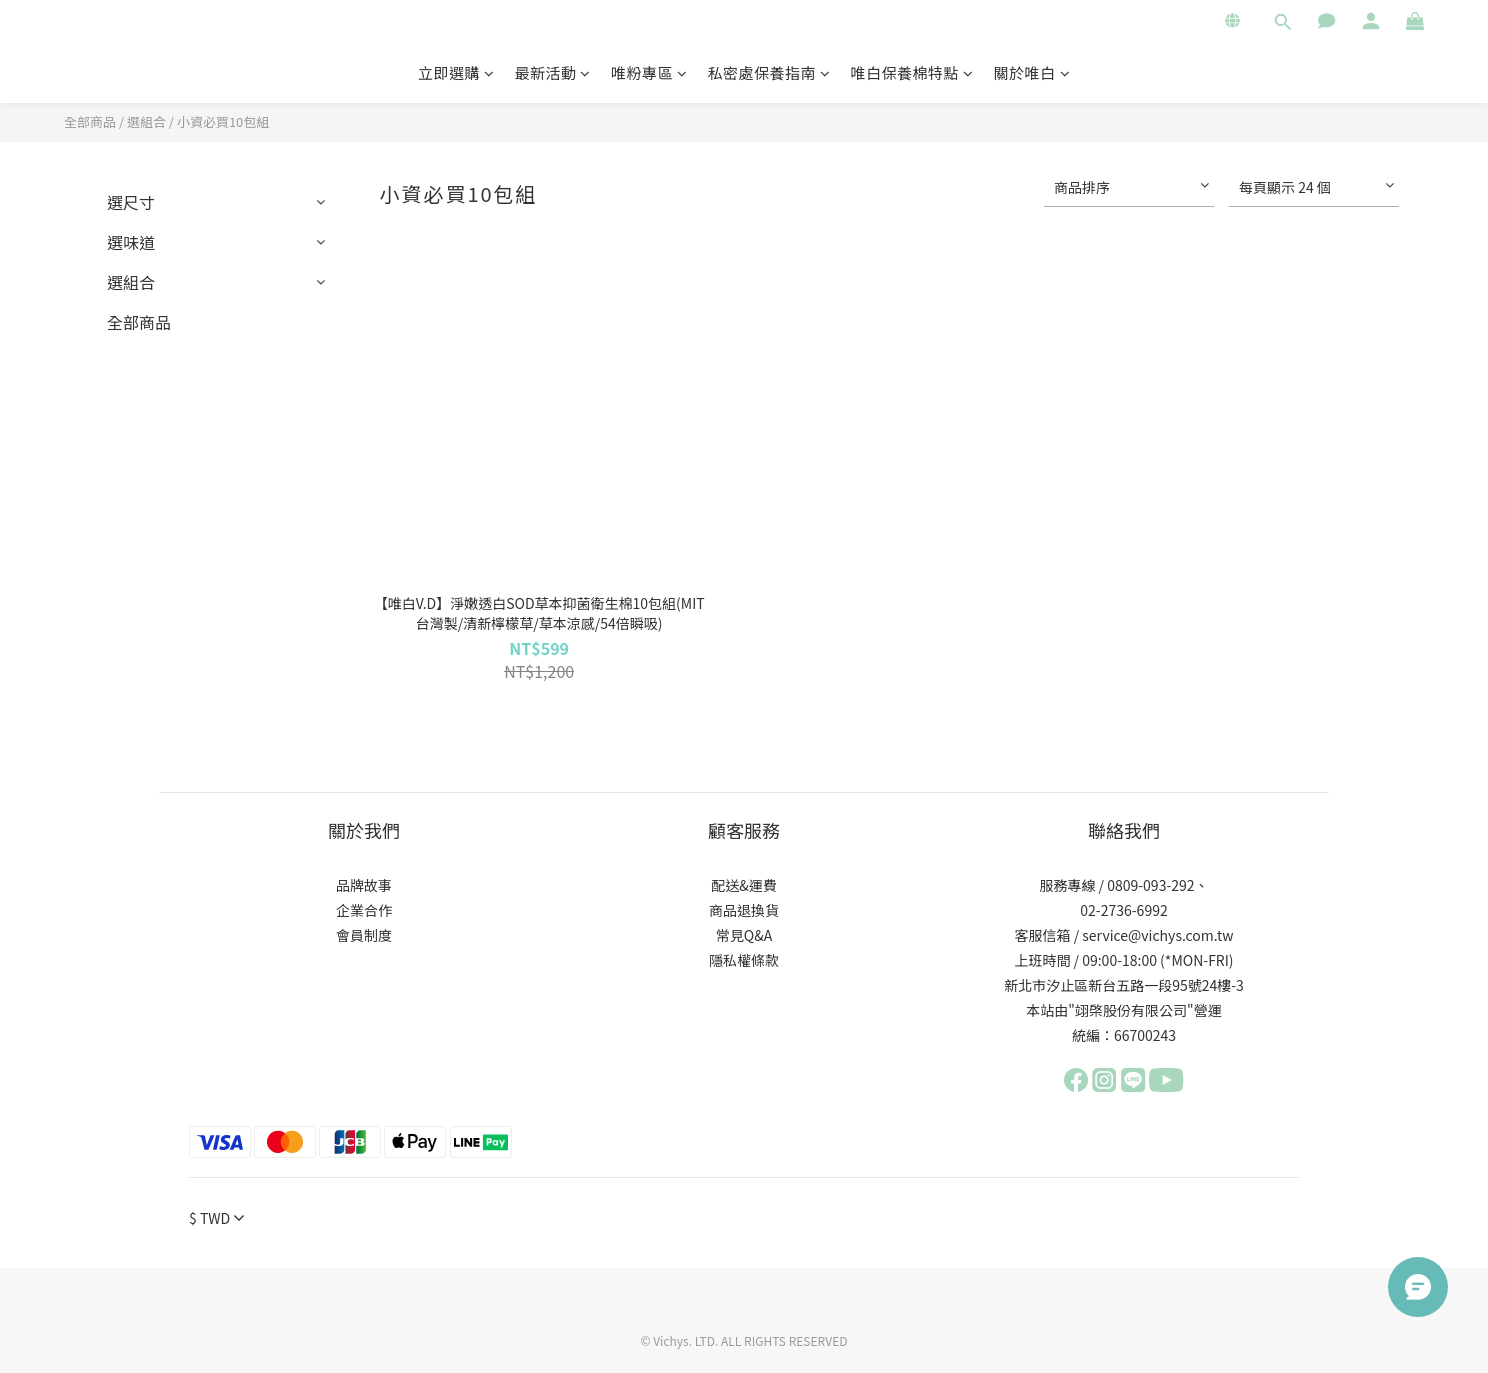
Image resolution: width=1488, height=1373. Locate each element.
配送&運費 (744, 885)
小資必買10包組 (223, 121)
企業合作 (364, 910)
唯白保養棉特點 (912, 72)
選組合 (146, 121)
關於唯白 (1032, 72)
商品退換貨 (744, 910)
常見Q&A (744, 935)
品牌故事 (364, 885)
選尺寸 (131, 202)
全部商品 (90, 121)
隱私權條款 (744, 960)
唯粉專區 (649, 72)
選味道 (131, 242)
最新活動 (552, 72)
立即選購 (456, 72)
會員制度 (364, 935)
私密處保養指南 (769, 72)
